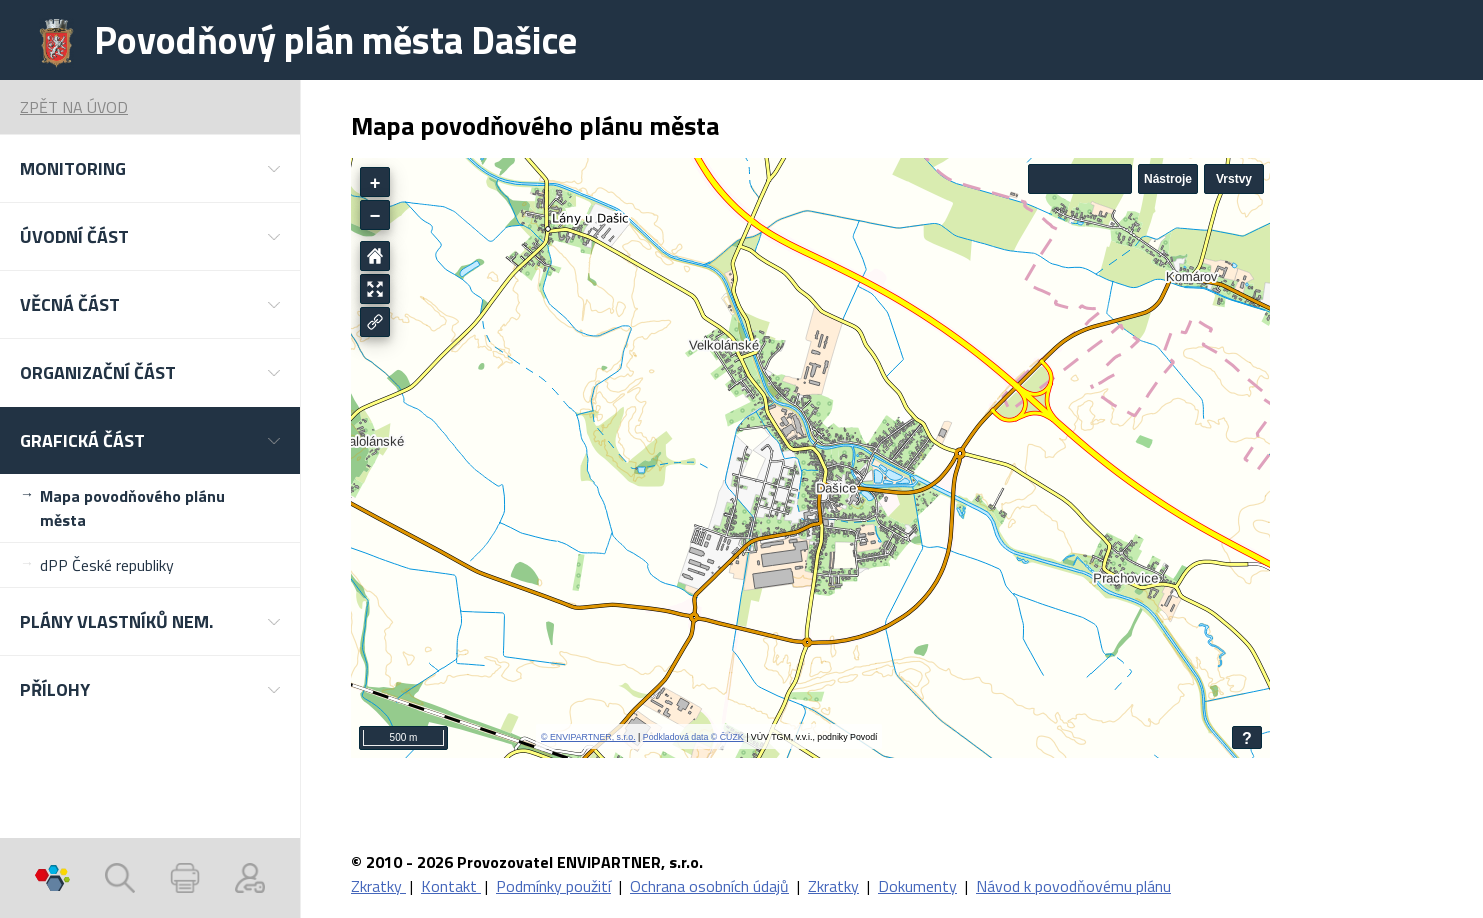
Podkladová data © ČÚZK (693, 737)
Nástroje (1168, 179)
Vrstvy (1234, 179)
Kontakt (451, 886)
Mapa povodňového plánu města (132, 508)
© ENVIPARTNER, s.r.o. (588, 737)
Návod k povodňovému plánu (1073, 886)
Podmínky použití (553, 886)
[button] (150, 168)
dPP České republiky (107, 565)
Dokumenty (917, 886)
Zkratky (378, 886)
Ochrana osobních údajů (709, 886)
